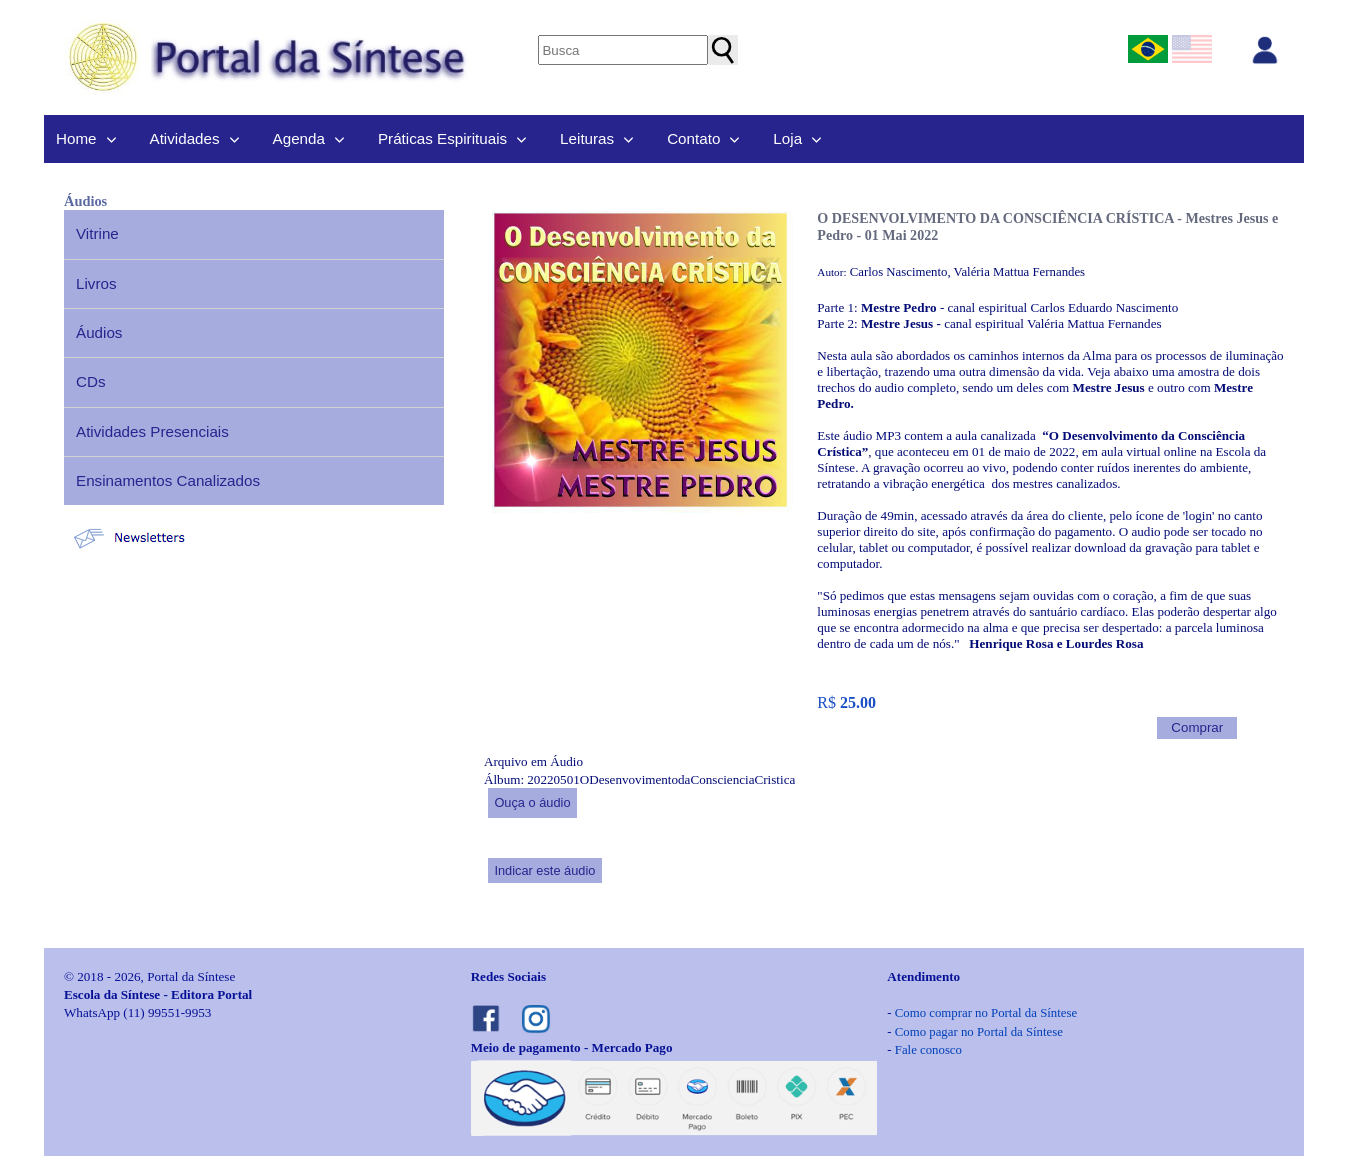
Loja (787, 138)
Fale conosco (928, 1050)
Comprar (1197, 727)
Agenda (299, 138)
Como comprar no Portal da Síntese (986, 1013)
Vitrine (97, 233)
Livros (96, 283)
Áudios (99, 332)
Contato (693, 138)
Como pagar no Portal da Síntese (979, 1032)
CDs (91, 381)
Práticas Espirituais (442, 138)
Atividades (185, 138)
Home (76, 138)
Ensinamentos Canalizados (168, 480)
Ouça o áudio (532, 802)
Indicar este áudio (544, 870)
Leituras (587, 138)
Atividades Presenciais (152, 431)
